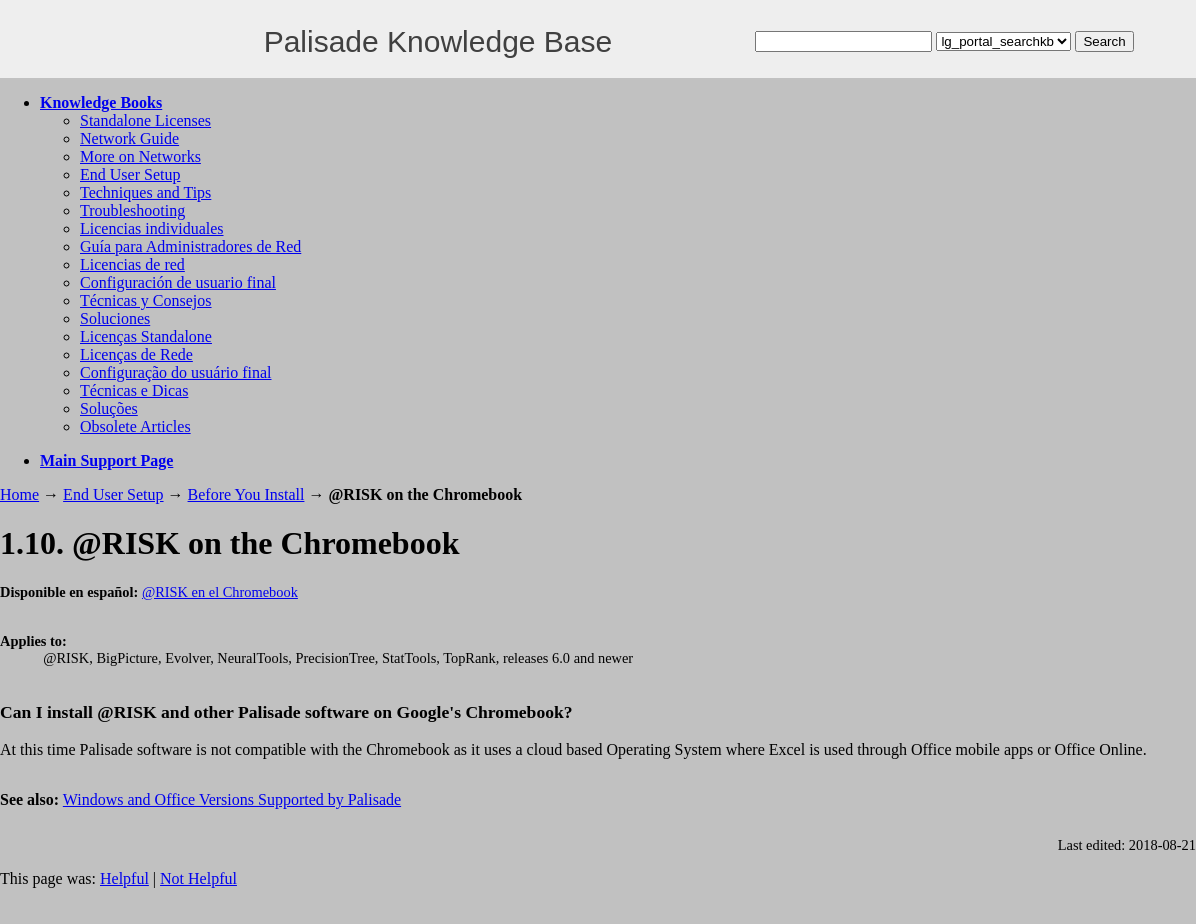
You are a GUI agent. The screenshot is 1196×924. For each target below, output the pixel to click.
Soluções (109, 408)
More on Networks (140, 156)
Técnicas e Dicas (134, 390)
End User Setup (130, 174)
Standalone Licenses (145, 120)
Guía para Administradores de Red (190, 246)
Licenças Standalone (146, 336)
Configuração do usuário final (176, 372)
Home (19, 494)
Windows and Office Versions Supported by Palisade (232, 799)
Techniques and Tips (145, 192)
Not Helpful (198, 878)
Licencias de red (132, 264)
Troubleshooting (132, 210)
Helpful (124, 878)
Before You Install (246, 494)
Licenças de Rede (136, 354)
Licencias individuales (152, 228)
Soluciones (115, 318)
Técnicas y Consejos (146, 300)
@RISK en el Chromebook (220, 592)
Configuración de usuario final (178, 282)
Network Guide (129, 138)
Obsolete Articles (135, 426)
